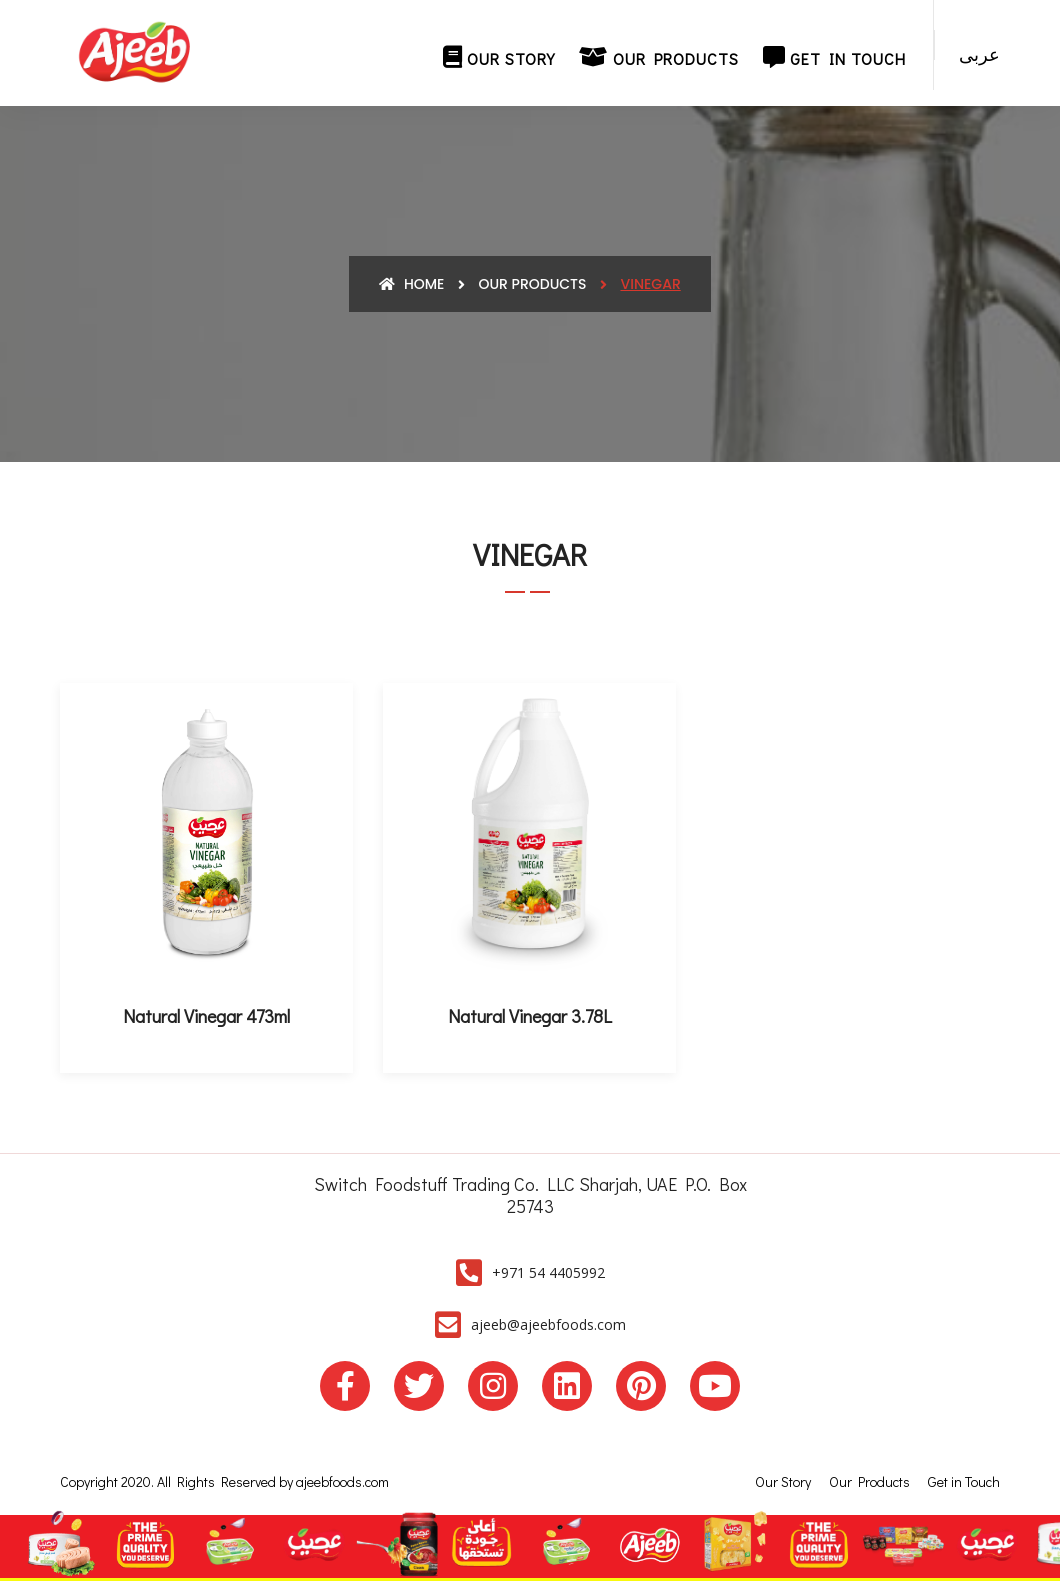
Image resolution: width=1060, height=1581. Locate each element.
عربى (979, 54)
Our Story (499, 57)
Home (411, 284)
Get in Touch (834, 57)
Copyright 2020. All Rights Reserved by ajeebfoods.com (224, 1481)
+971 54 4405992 (548, 1272)
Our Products (658, 57)
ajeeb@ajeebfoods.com (548, 1324)
